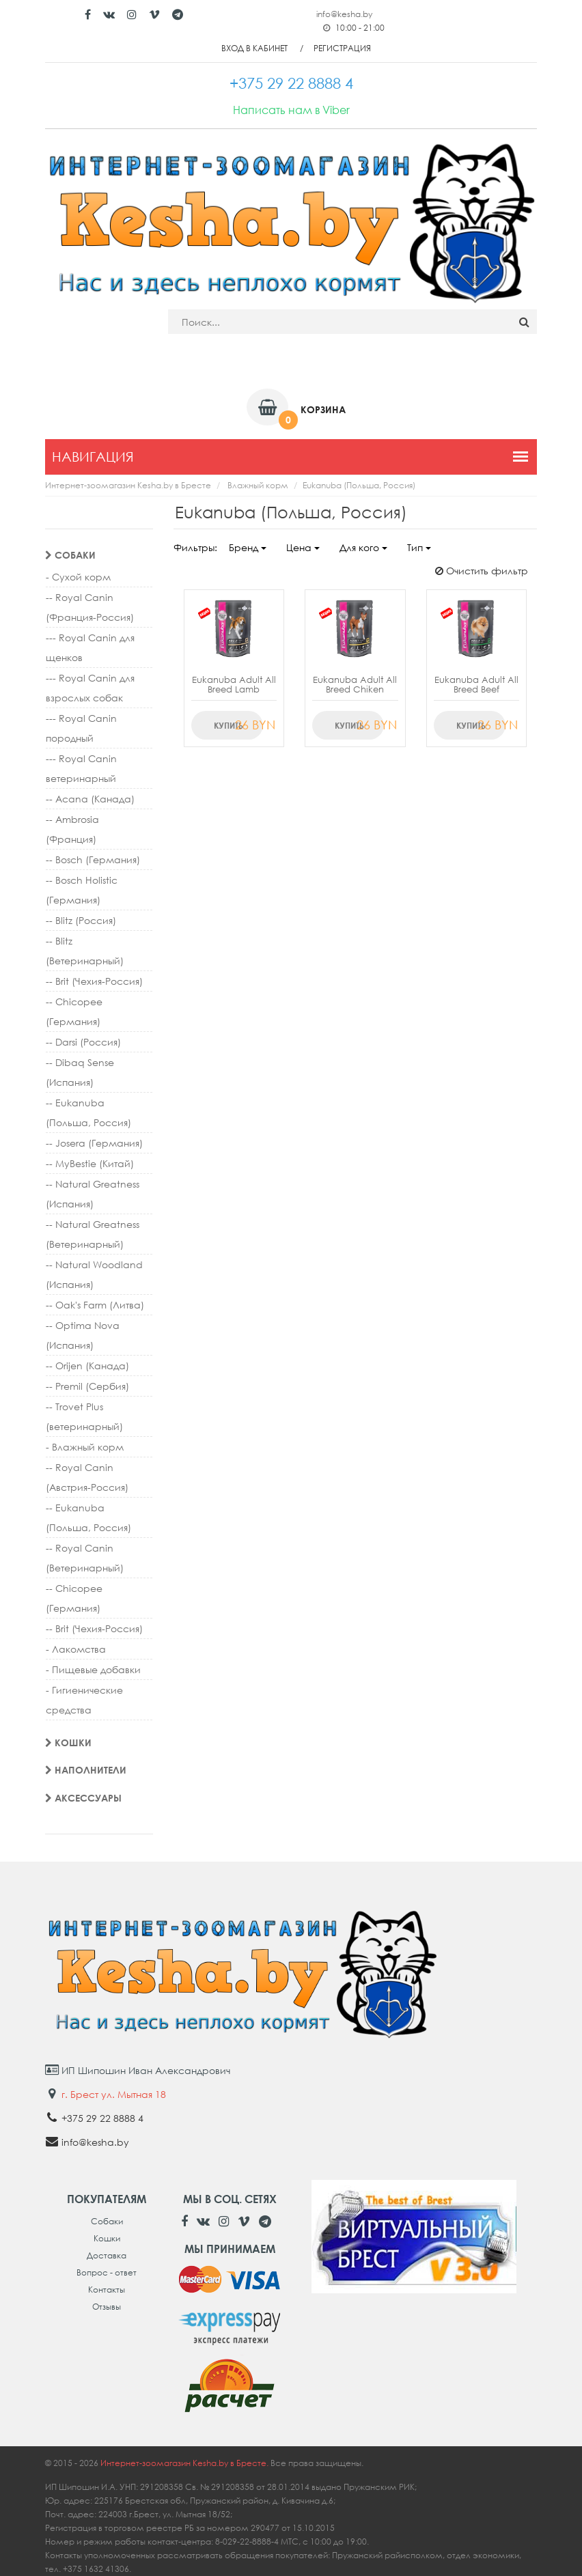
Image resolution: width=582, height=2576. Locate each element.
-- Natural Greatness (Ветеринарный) (92, 1234)
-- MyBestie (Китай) (90, 1163)
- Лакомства (76, 1649)
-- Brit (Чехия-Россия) (94, 981)
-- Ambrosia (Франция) (72, 829)
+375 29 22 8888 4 (102, 2118)
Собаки (70, 555)
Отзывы (106, 2306)
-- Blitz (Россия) (81, 920)
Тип (419, 547)
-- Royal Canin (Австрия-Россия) (87, 1477)
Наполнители (85, 1770)
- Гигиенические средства (84, 1700)
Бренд (247, 547)
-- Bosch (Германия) (93, 859)
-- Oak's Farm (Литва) (95, 1305)
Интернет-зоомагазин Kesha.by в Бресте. (185, 2463)
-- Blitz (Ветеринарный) (85, 950)
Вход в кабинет (254, 48)
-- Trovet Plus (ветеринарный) (84, 1416)
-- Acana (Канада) (90, 798)
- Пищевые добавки (93, 1669)
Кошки (68, 1742)
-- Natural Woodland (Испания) (94, 1274)
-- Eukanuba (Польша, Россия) (88, 1112)
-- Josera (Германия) (94, 1143)
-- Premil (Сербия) (87, 1386)
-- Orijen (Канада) (87, 1365)
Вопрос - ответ (107, 2272)
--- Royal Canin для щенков (90, 647)
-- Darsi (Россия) (83, 1042)
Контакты (106, 2289)
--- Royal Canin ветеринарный (81, 768)
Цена (303, 547)
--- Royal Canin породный (81, 728)
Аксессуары (83, 1798)
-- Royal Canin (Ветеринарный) (85, 1557)
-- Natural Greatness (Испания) (92, 1193)
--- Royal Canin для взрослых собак (90, 687)
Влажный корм (257, 485)
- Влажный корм (85, 1447)
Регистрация (342, 48)
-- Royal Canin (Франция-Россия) (90, 607)
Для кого (363, 547)
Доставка (106, 2255)
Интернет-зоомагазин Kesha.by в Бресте (128, 485)
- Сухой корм (78, 577)
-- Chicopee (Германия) (74, 1011)
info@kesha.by (344, 14)
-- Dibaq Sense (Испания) (80, 1072)
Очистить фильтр (481, 570)
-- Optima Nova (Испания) (83, 1335)
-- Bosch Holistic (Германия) (81, 890)
